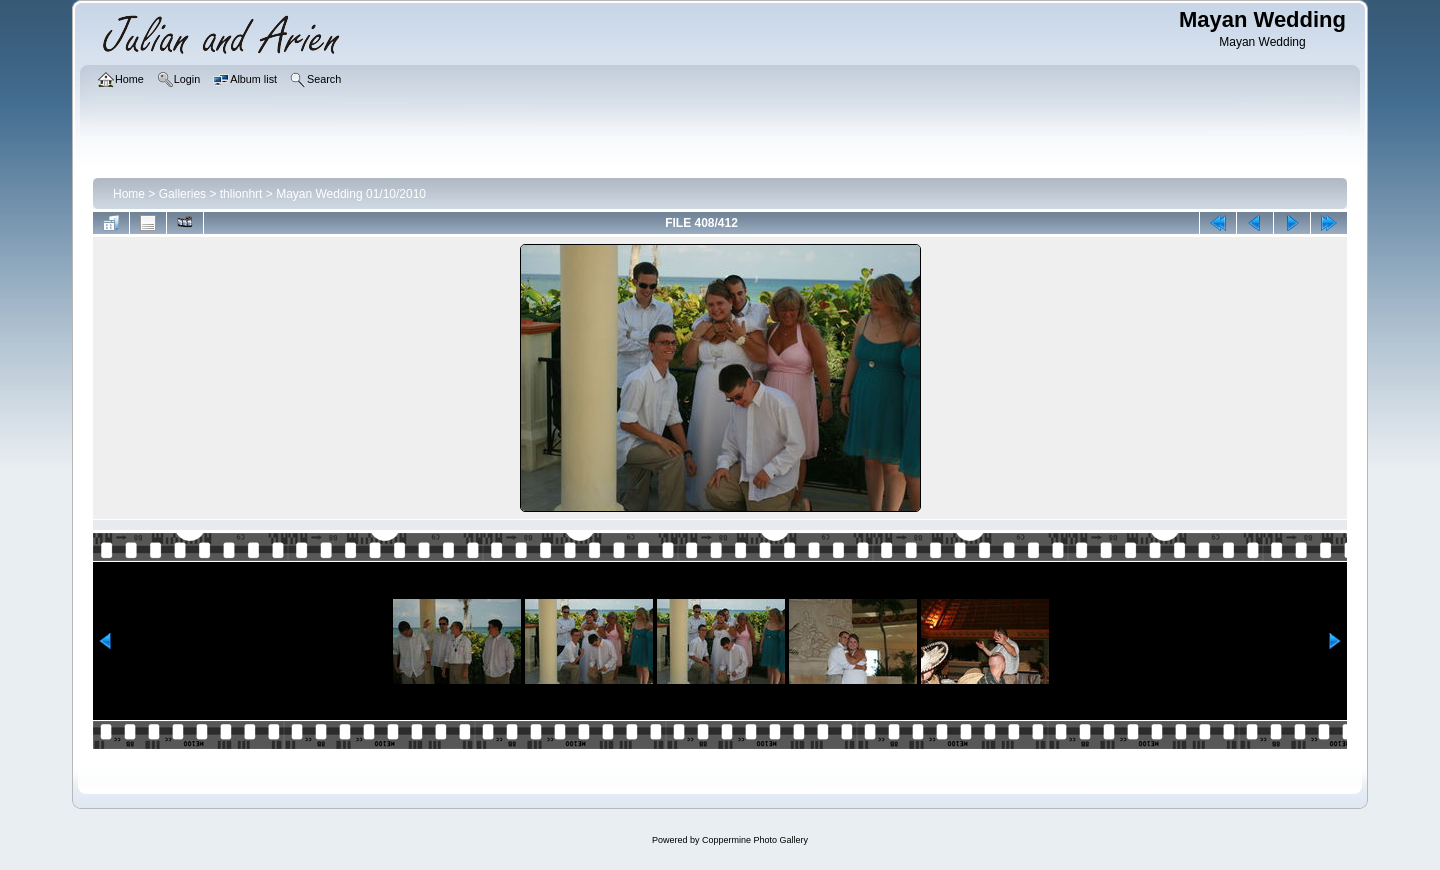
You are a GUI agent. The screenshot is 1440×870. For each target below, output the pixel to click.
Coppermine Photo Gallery (755, 840)
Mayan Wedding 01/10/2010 (351, 194)
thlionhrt (241, 194)
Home (129, 194)
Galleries (182, 194)
